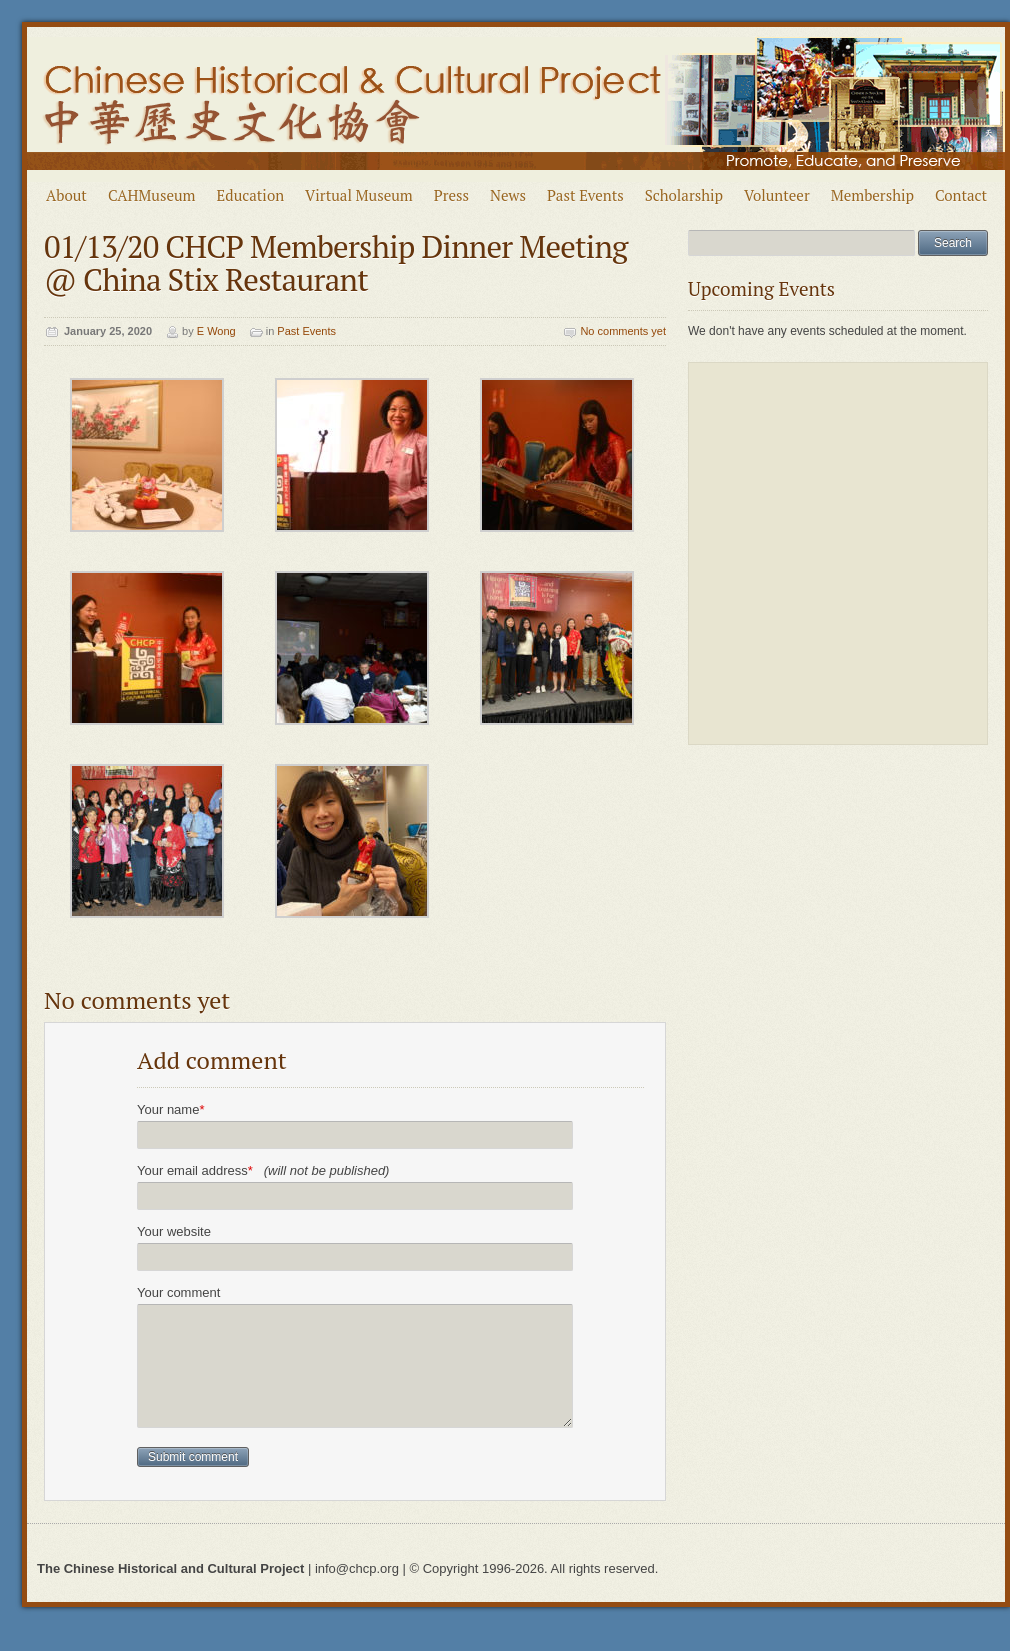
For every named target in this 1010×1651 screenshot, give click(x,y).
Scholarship (684, 195)
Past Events (585, 195)
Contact (961, 195)
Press (451, 195)
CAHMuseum (152, 195)
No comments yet (623, 331)
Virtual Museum (359, 195)
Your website (174, 1231)
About (66, 195)
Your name (170, 1109)
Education (251, 195)
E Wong (216, 331)
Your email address (263, 1170)
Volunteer (777, 195)
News (508, 195)
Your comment (178, 1292)
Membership (872, 195)
